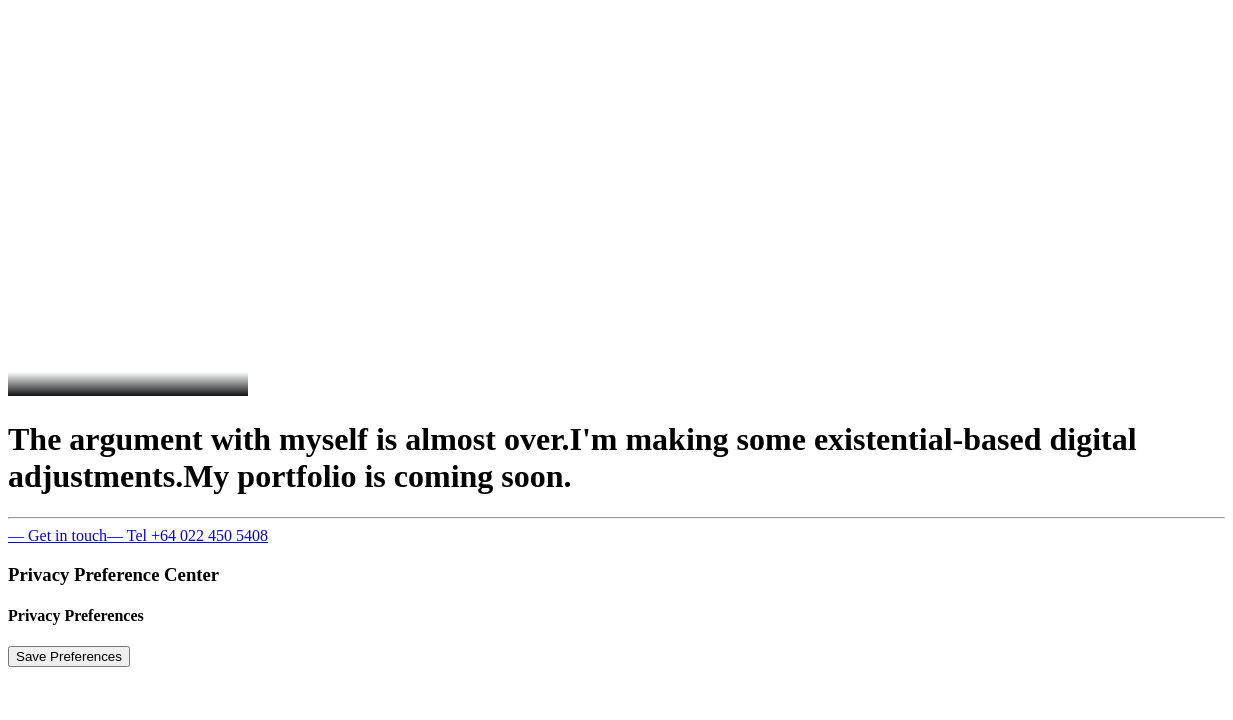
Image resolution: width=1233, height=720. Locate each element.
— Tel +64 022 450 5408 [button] (187, 535)
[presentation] (328, 188)
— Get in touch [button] (57, 535)
